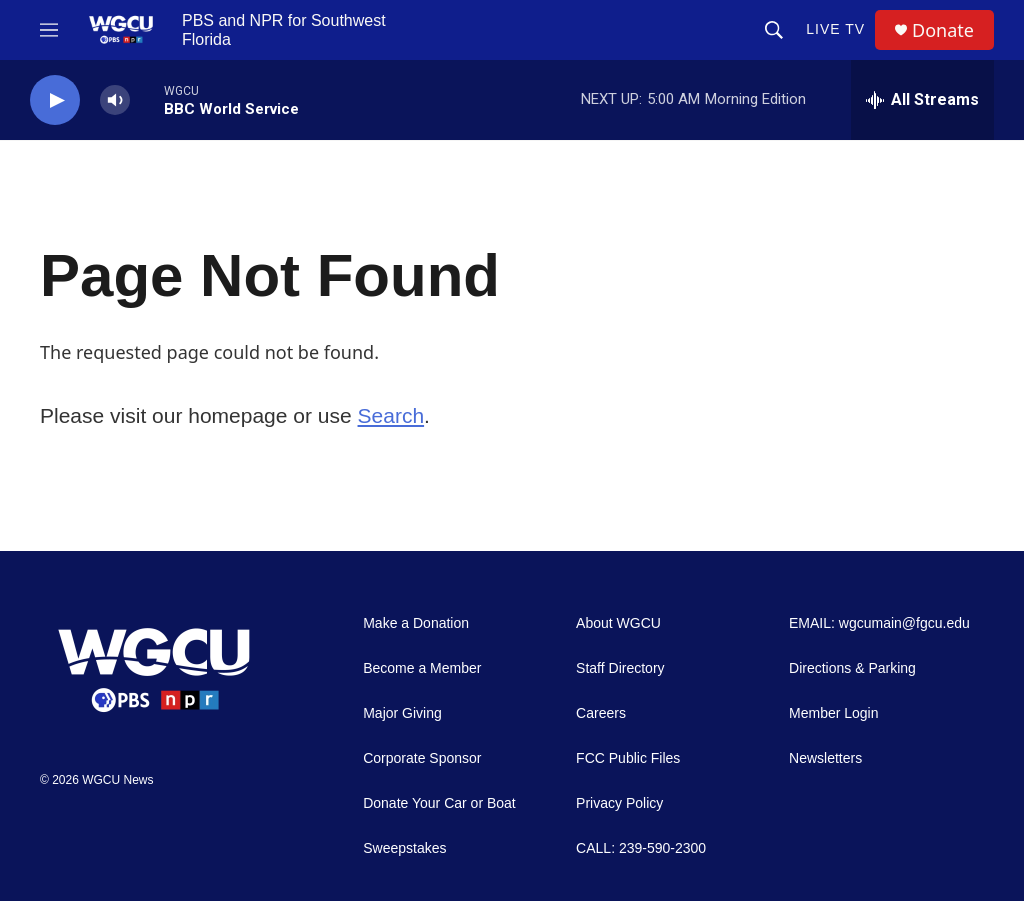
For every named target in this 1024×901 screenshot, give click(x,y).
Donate (943, 30)
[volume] (115, 100)
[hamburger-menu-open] (49, 30)
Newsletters (825, 758)
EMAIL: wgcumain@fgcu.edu (879, 623)
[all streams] (922, 100)
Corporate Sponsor (422, 758)
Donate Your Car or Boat (439, 803)
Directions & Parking (852, 668)
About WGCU (618, 623)
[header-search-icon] (774, 30)
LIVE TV (835, 29)
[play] (55, 100)
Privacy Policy (619, 803)
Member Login (834, 713)
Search (391, 415)
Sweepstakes (404, 848)
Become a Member (422, 668)
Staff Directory (620, 668)
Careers (601, 713)
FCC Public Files (628, 758)
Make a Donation (416, 623)
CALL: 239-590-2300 (641, 848)
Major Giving (402, 713)
